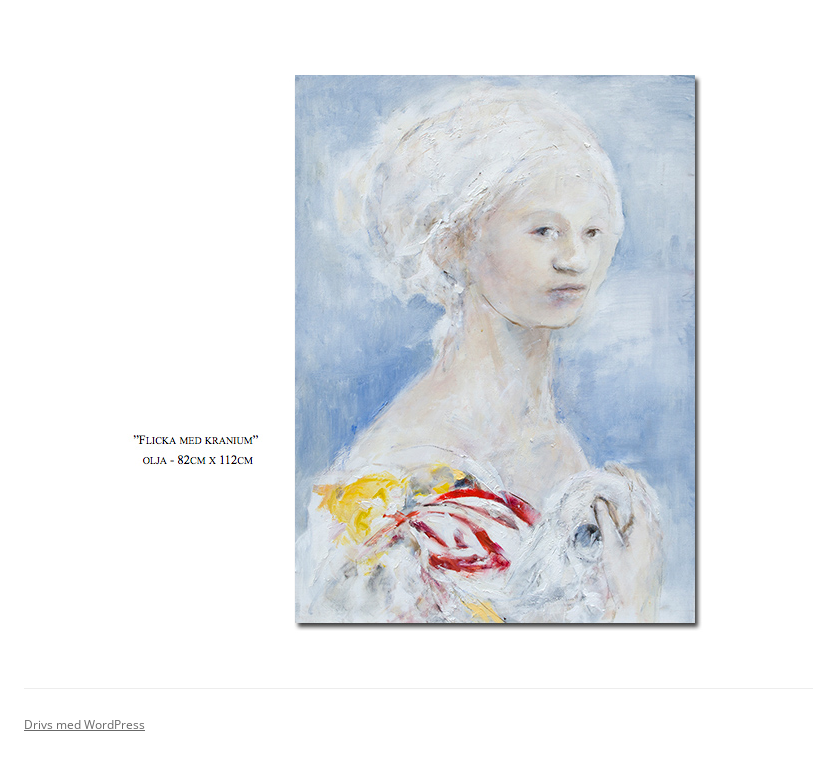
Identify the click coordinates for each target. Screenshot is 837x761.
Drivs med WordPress (84, 724)
